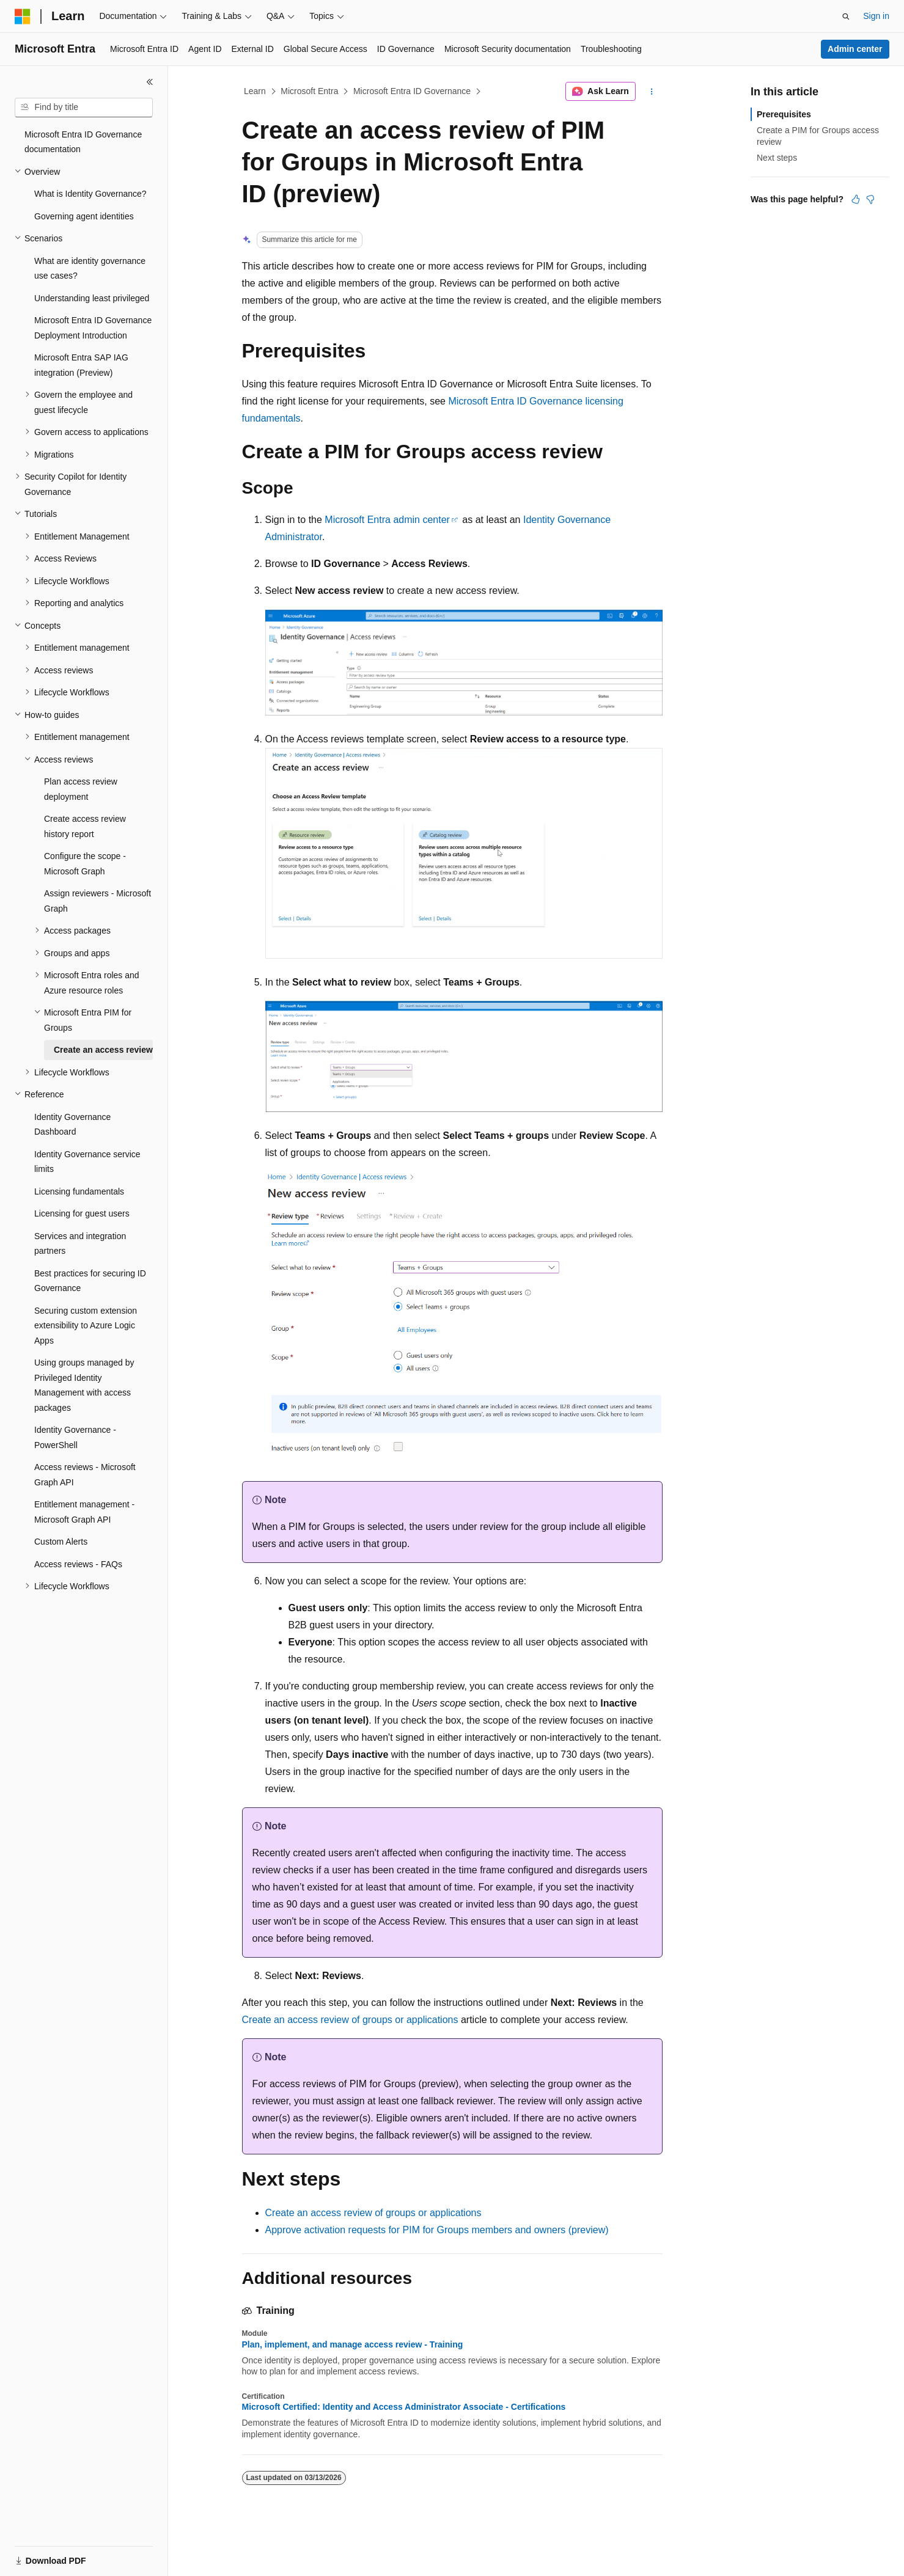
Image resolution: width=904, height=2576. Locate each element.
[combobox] (84, 107)
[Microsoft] (23, 16)
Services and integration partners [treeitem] (80, 1243)
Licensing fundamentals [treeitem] (79, 1191)
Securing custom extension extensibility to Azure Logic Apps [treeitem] (85, 1325)
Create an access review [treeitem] (103, 1050)
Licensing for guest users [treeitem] (82, 1213)
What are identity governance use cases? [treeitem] (89, 268)
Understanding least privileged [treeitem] (91, 298)
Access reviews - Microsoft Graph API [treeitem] (85, 1474)
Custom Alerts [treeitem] (60, 1541)
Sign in (876, 16)
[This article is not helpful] (870, 199)
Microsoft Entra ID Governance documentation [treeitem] (83, 142)
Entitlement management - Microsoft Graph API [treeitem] (84, 1511)
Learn (255, 91)
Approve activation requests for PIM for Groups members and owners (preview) (437, 2230)
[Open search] (846, 16)
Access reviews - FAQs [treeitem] (78, 1564)
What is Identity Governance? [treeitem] (90, 194)
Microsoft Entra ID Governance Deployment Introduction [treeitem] (93, 327)
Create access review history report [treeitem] (85, 826)
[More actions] (651, 91)
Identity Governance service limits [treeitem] (87, 1161)
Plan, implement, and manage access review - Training (352, 2344)
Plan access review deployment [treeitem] (80, 789)
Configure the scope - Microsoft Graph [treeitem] (85, 863)
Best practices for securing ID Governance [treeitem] (90, 1280)
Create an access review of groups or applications (350, 2019)
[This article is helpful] (855, 199)
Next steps (777, 158)
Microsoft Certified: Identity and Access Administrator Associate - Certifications (404, 2407)
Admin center (855, 49)
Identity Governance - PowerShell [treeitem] (75, 1437)
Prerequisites (784, 114)
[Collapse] (150, 82)
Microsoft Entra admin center (387, 519)
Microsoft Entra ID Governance (412, 91)
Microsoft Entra (309, 91)
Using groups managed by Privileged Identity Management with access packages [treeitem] (84, 1385)
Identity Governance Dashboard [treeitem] (72, 1124)
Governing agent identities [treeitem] (84, 216)
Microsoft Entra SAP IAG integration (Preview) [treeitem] (81, 365)
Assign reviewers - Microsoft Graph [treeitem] (97, 900)
